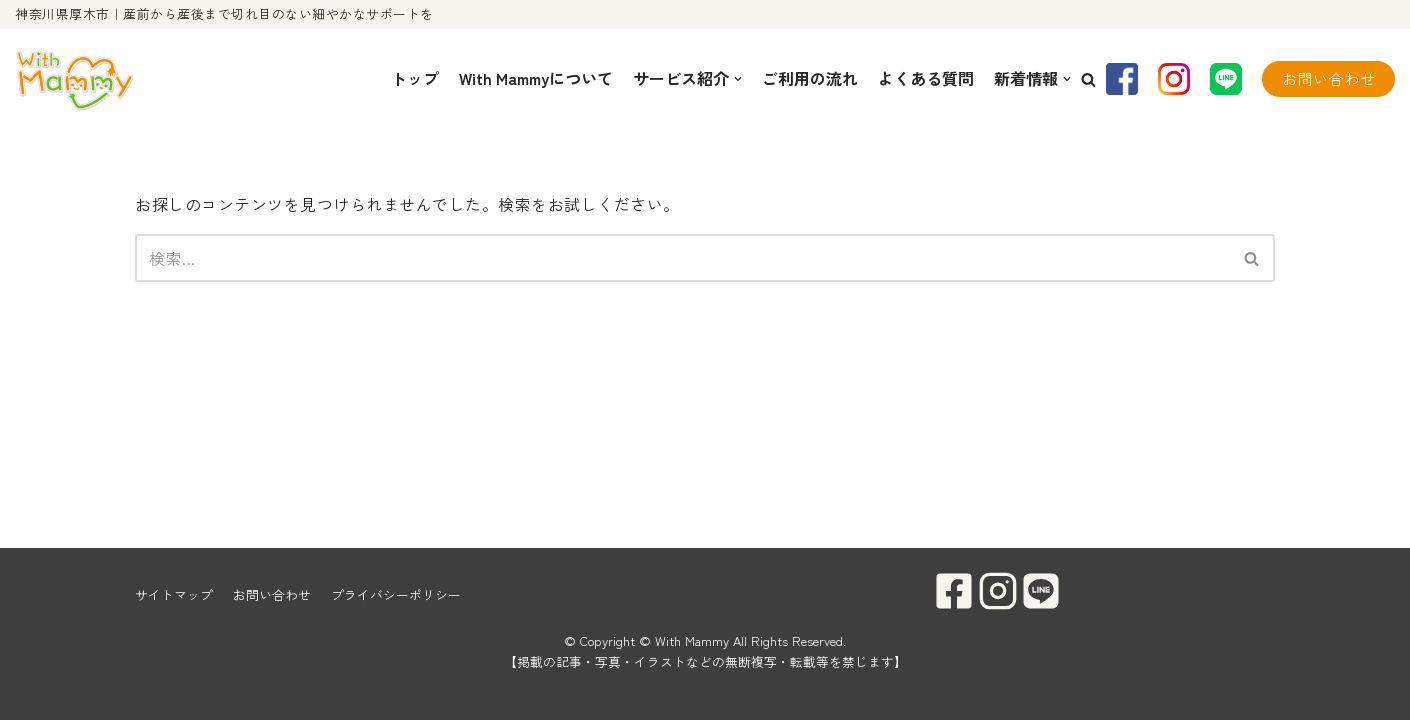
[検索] (682, 258)
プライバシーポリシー (396, 594)
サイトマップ (174, 594)
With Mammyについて (536, 78)
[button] (1088, 79)
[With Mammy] (75, 79)
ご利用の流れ (810, 78)
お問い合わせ (1328, 78)
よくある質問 (926, 78)
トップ (415, 78)
